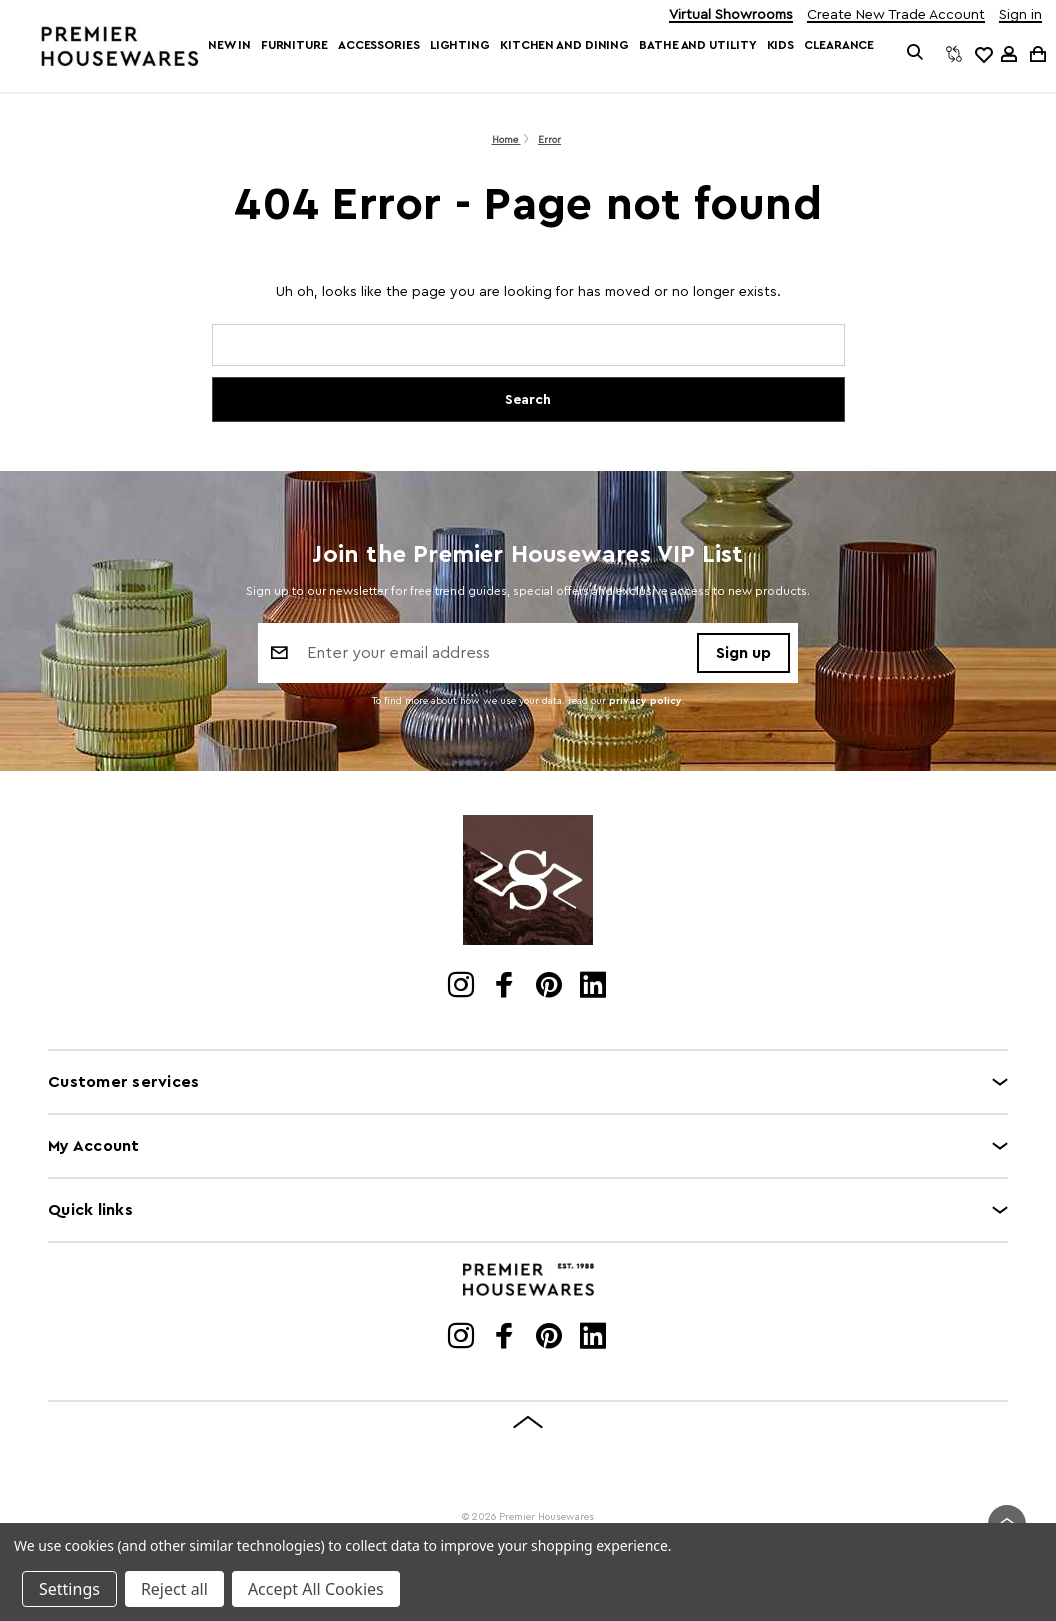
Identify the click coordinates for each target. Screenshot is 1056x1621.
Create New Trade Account (896, 15)
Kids (781, 45)
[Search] (915, 54)
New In (229, 45)
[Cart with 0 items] (1036, 53)
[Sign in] (1009, 54)
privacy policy (645, 704)
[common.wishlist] (983, 54)
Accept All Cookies (316, 1589)
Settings (69, 1589)
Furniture (294, 45)
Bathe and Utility (697, 45)
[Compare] (954, 54)
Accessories (379, 45)
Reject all (174, 1589)
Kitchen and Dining (564, 45)
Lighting (460, 45)
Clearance (839, 45)
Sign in (1020, 15)
